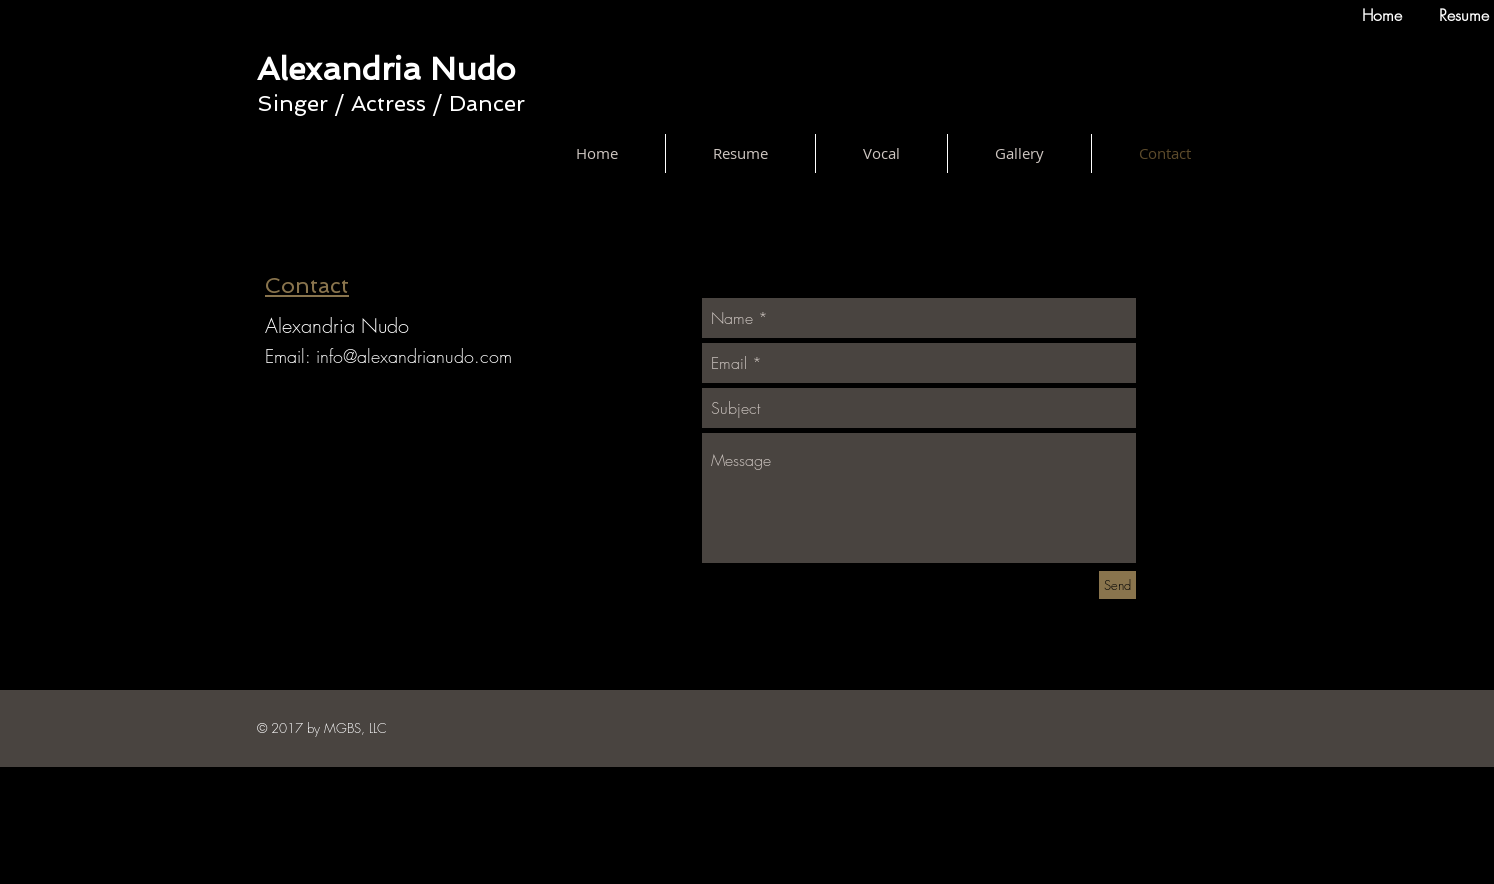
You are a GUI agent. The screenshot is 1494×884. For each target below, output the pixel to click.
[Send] (1117, 585)
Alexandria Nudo (386, 69)
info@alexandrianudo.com (414, 356)
